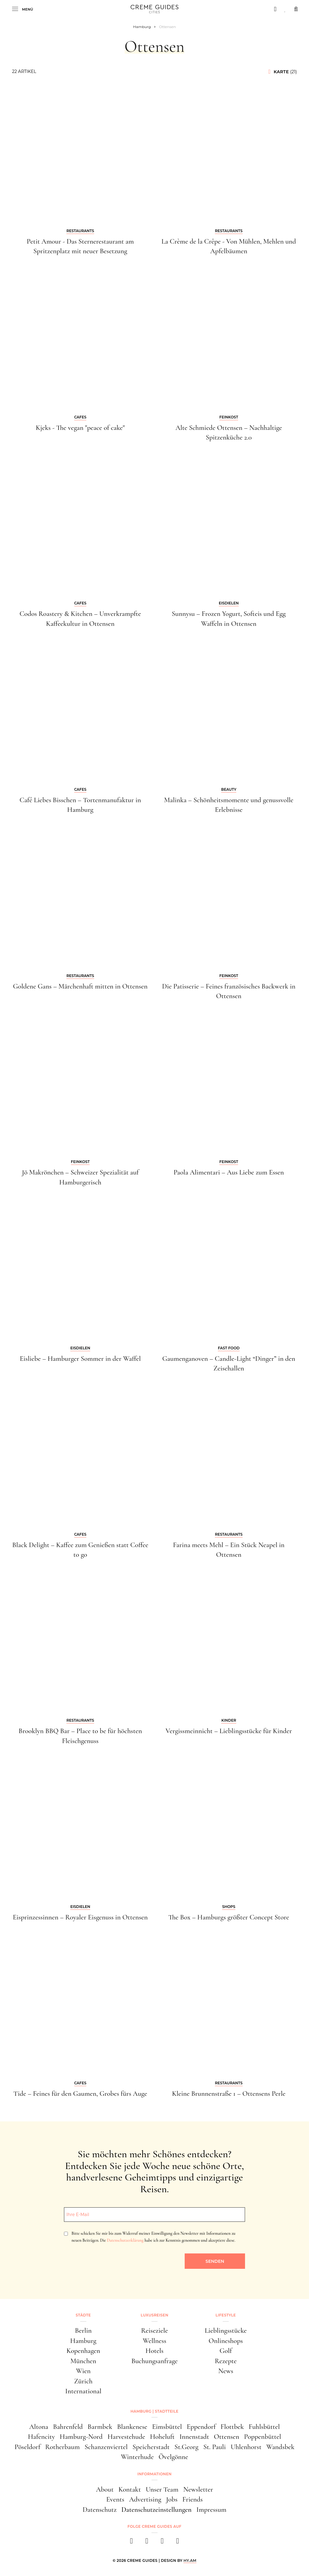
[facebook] (131, 2542)
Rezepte (226, 2361)
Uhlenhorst (246, 2447)
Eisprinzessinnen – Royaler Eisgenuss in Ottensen (80, 1917)
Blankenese (132, 2427)
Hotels (154, 2351)
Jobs (171, 2499)
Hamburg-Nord (81, 2437)
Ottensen (226, 2437)
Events (115, 2499)
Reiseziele (154, 2330)
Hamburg (83, 2341)
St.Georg (186, 2447)
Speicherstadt (151, 2447)
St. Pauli (214, 2447)
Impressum (211, 2509)
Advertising (145, 2499)
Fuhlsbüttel (264, 2427)
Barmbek (100, 2427)
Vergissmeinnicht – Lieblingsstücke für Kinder (229, 1731)
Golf (226, 2351)
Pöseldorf (27, 2447)
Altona (38, 2427)
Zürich (83, 2381)
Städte (83, 2315)
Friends (192, 2499)
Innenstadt (194, 2437)
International (83, 2391)
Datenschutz (100, 2509)
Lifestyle (225, 2315)
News (225, 2371)
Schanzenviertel (106, 2447)
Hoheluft (162, 2437)
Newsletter (198, 2489)
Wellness (154, 2341)
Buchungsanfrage (154, 2361)
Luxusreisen (154, 2315)
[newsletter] (177, 2542)
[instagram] (146, 2542)
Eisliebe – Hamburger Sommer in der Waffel (80, 1358)
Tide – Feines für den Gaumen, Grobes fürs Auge (80, 2093)
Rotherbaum (62, 2447)
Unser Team (162, 2489)
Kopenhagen (83, 2351)
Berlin (83, 2330)
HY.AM (189, 2560)
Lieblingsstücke (226, 2330)
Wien (83, 2371)
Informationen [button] (154, 2474)
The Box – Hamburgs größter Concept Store (228, 1917)
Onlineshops (226, 2341)
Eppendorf (201, 2427)
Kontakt (129, 2489)
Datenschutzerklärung (125, 2240)
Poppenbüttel (262, 2437)
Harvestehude (126, 2437)
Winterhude (137, 2457)
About (105, 2489)
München (83, 2361)
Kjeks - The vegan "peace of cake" (80, 428)
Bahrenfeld (68, 2427)
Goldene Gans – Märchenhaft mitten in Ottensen (80, 986)
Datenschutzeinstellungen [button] (156, 2509)
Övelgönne (173, 2457)
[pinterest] (162, 2542)
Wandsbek (280, 2447)
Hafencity (41, 2437)
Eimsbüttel (167, 2427)
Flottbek (232, 2427)
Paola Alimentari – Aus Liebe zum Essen (229, 1172)
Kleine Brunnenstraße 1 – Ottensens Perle (228, 2093)
